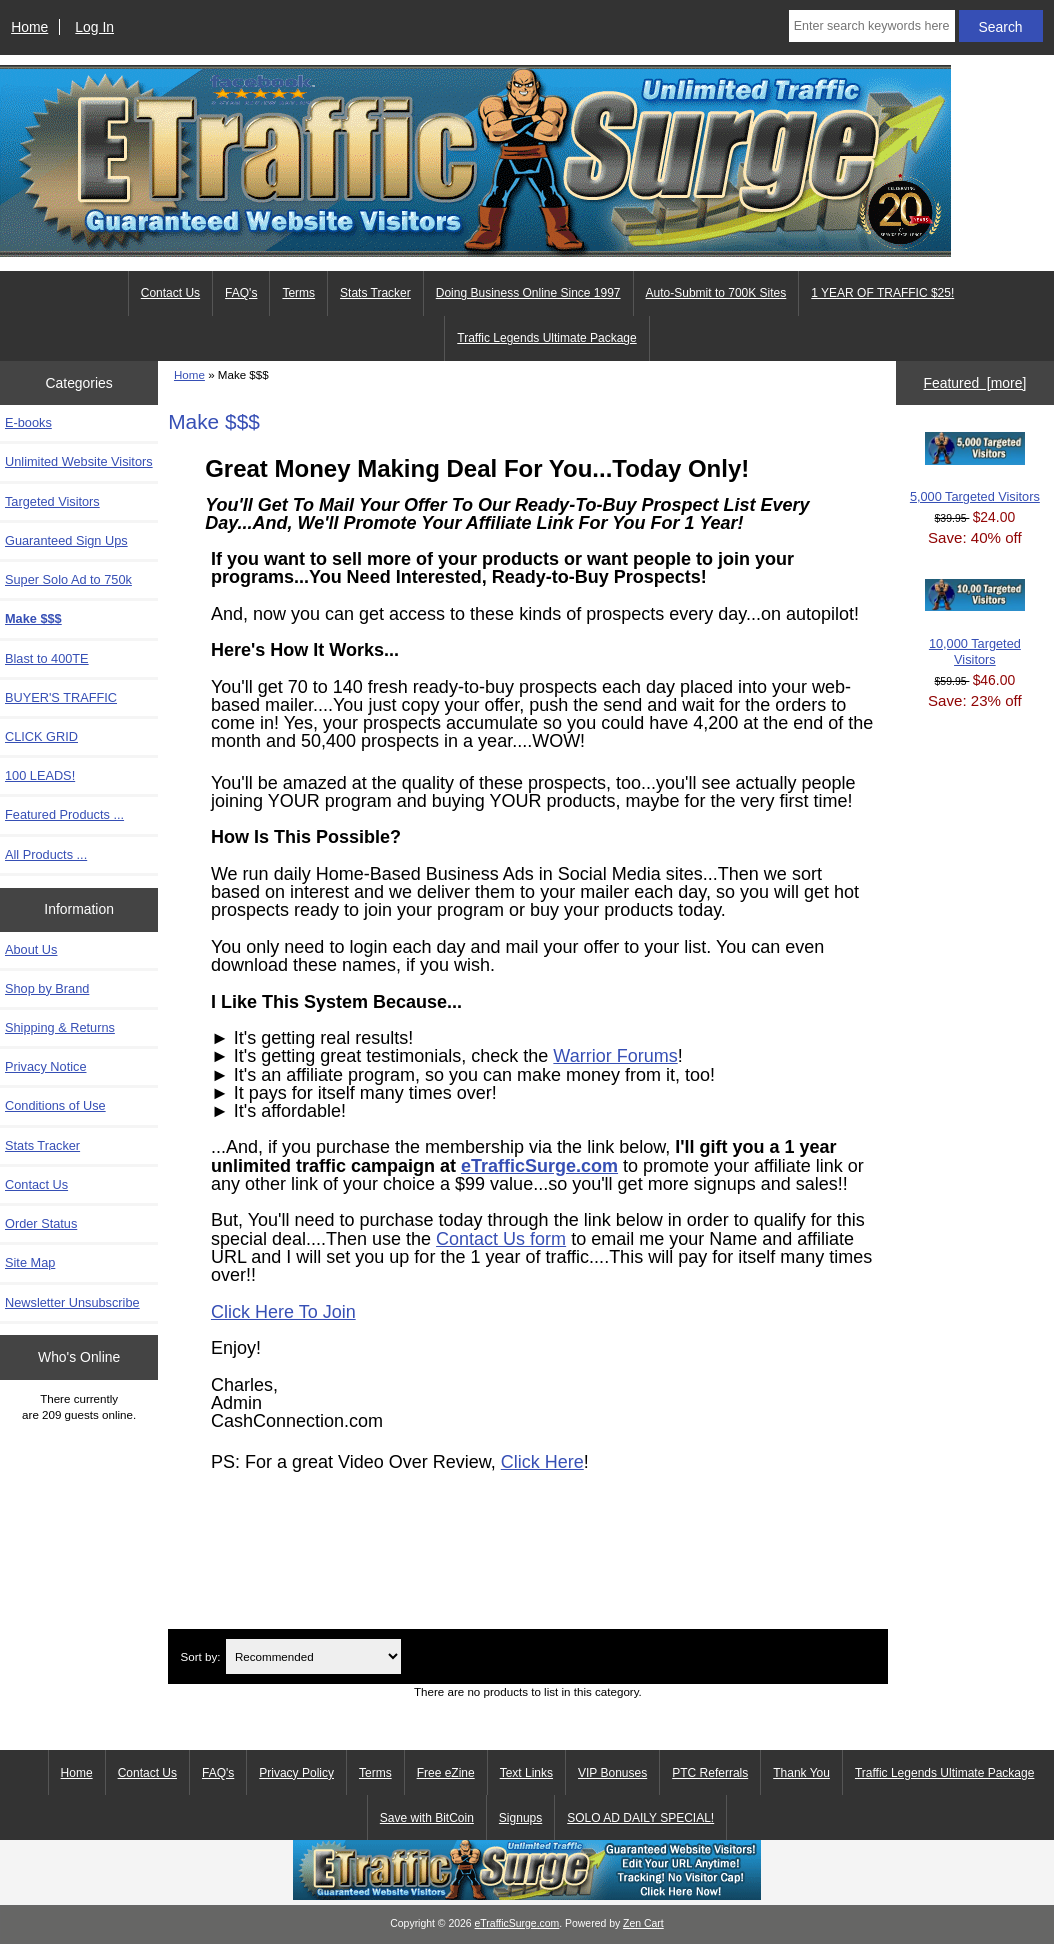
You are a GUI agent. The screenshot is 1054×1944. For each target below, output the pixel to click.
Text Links (526, 1773)
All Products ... (46, 854)
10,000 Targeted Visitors (975, 623)
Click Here (542, 1462)
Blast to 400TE (47, 658)
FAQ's (241, 293)
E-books (28, 422)
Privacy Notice (45, 1066)
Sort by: (200, 1656)
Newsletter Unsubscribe (72, 1302)
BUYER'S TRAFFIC (61, 697)
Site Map (30, 1262)
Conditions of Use (55, 1105)
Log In (94, 27)
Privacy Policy (296, 1773)
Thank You (801, 1773)
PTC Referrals (710, 1773)
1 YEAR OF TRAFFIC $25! (882, 293)
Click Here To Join (283, 1312)
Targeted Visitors (52, 501)
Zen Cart (643, 1923)
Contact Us (170, 293)
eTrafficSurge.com (539, 1166)
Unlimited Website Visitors (79, 461)
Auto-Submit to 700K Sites (716, 293)
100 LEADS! (40, 775)
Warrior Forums (615, 1056)
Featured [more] (974, 383)
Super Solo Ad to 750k (68, 579)
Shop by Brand (47, 988)
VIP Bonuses (612, 1773)
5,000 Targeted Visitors (975, 468)
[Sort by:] (313, 1656)
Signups (520, 1818)
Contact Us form (501, 1239)
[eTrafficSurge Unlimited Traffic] (527, 1895)
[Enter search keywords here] (872, 26)
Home (29, 27)
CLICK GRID (41, 736)
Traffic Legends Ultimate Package (546, 338)
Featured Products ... (64, 814)
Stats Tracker (375, 293)
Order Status (41, 1223)
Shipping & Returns (60, 1027)
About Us (31, 949)
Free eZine (446, 1773)
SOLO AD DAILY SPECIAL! (640, 1818)
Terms (298, 293)
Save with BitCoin (427, 1818)
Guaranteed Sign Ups (66, 540)
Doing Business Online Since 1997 (528, 293)
